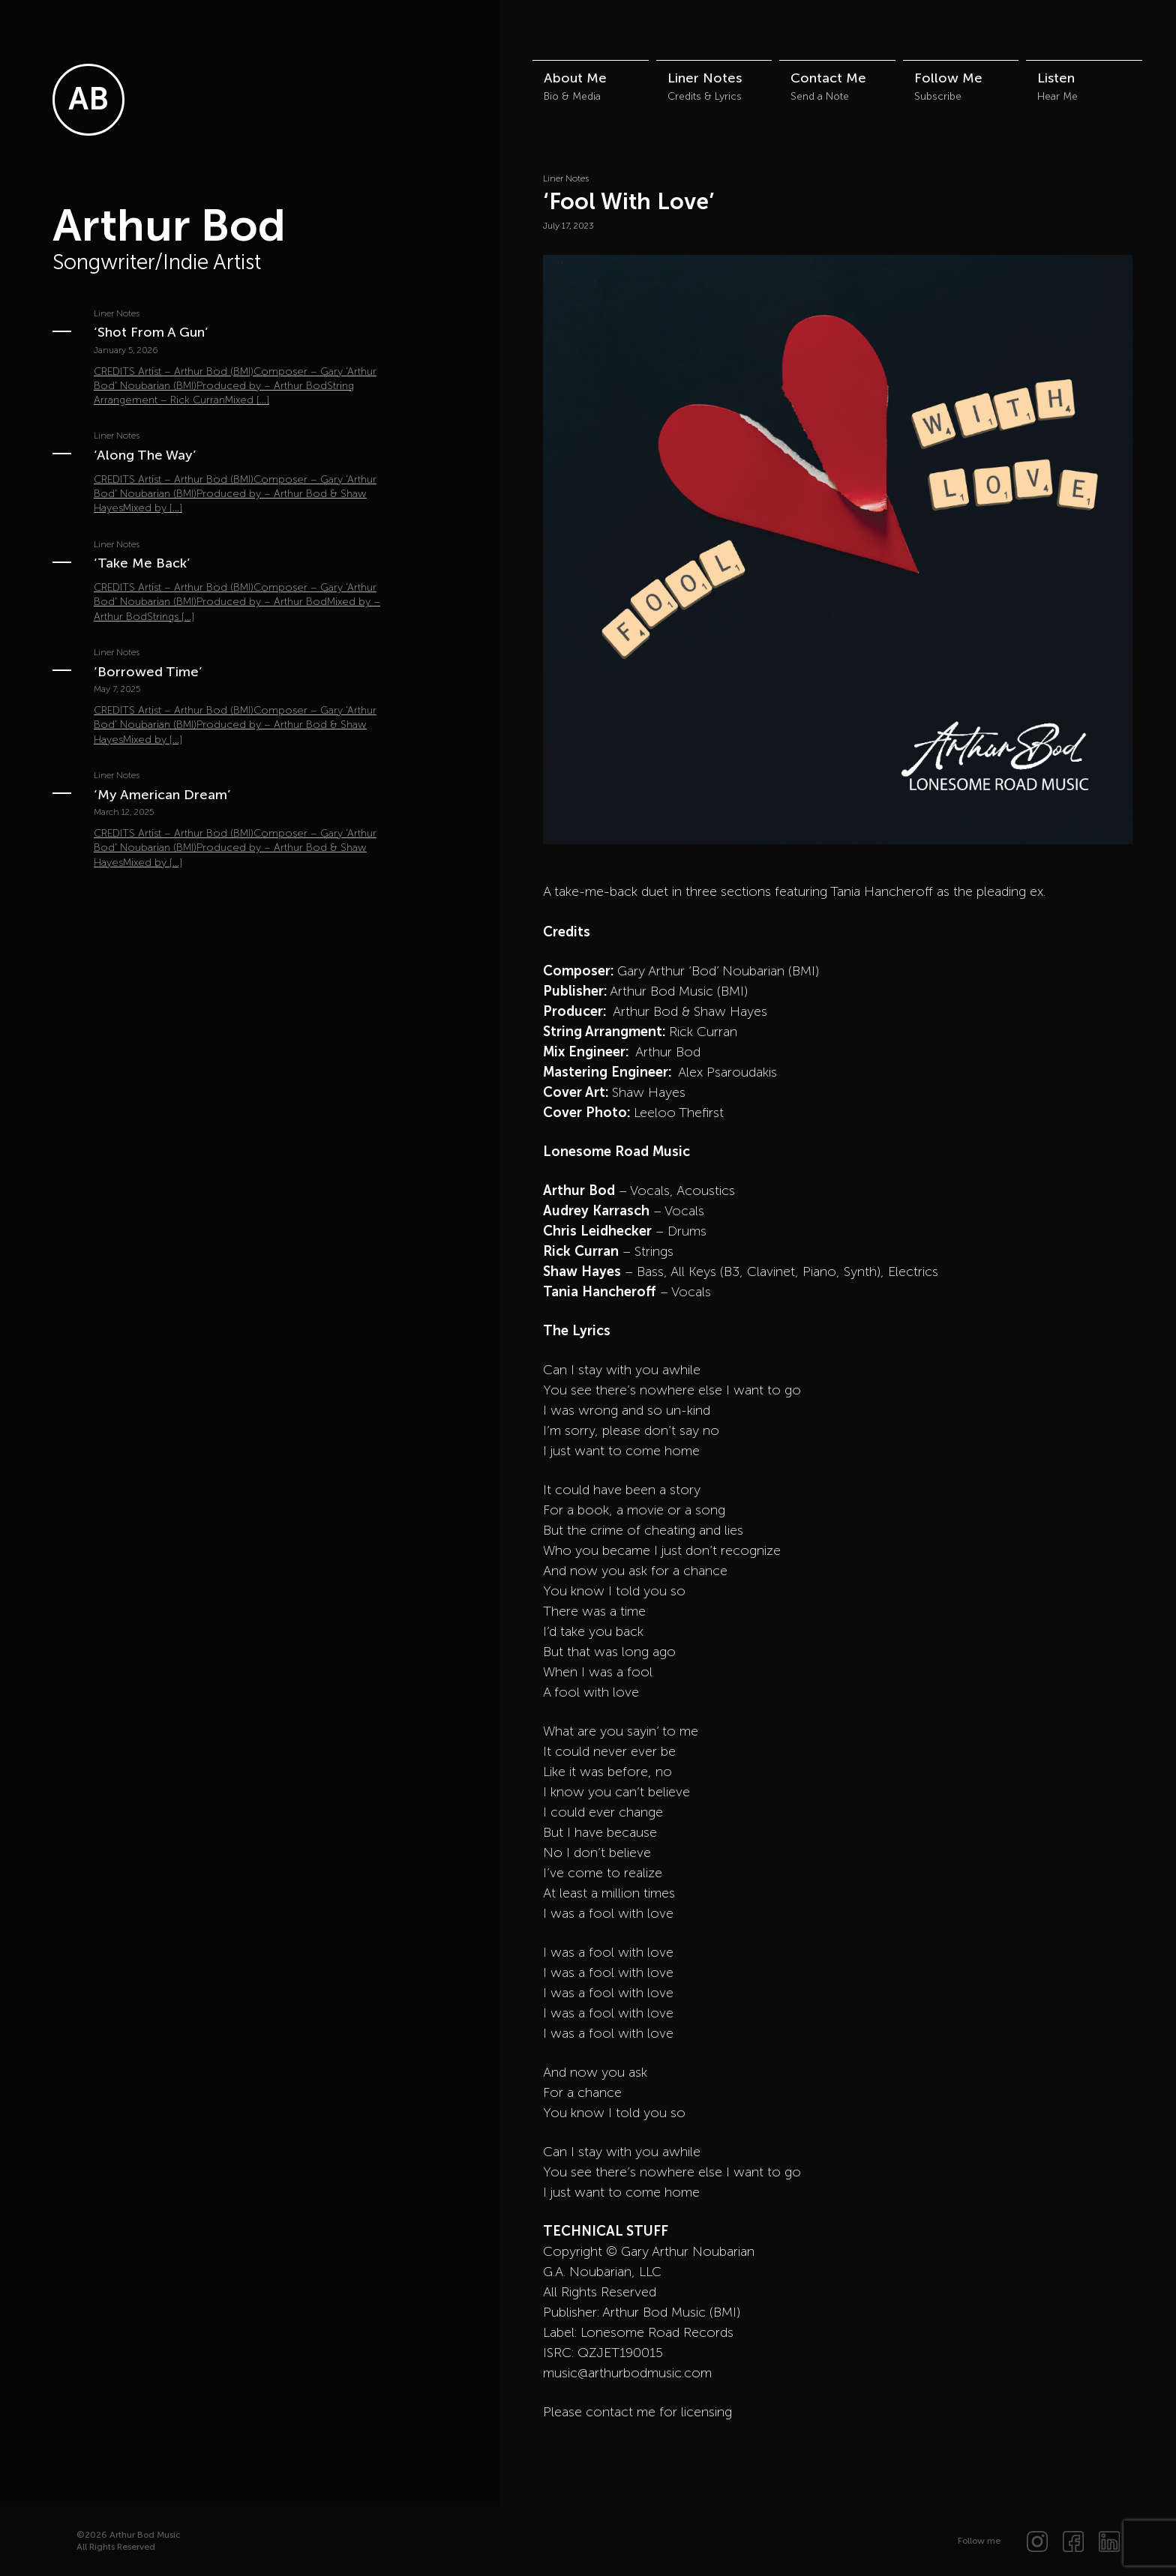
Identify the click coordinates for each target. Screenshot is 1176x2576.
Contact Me (828, 78)
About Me (575, 78)
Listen (1056, 78)
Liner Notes (705, 78)
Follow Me (948, 78)
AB (88, 99)
